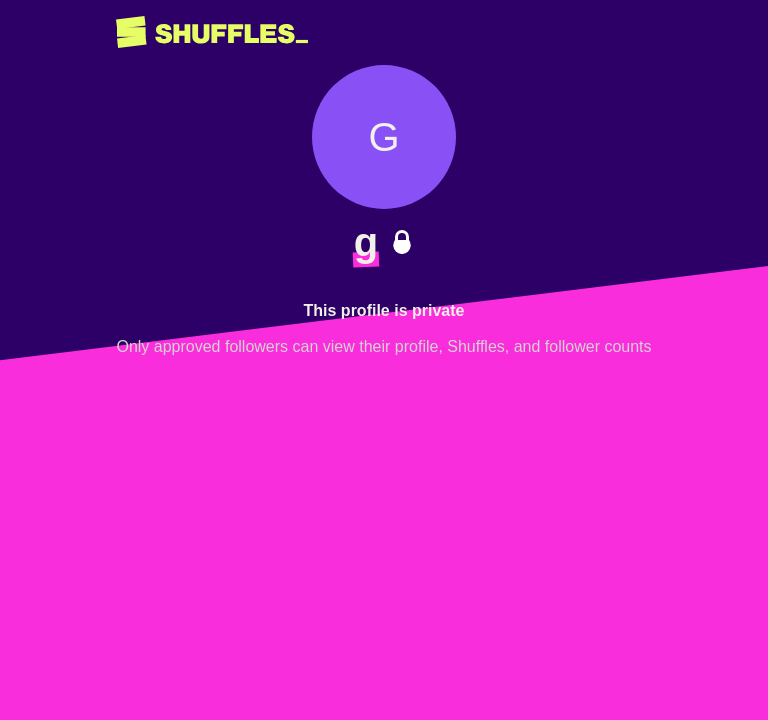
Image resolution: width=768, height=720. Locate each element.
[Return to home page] (212, 32)
